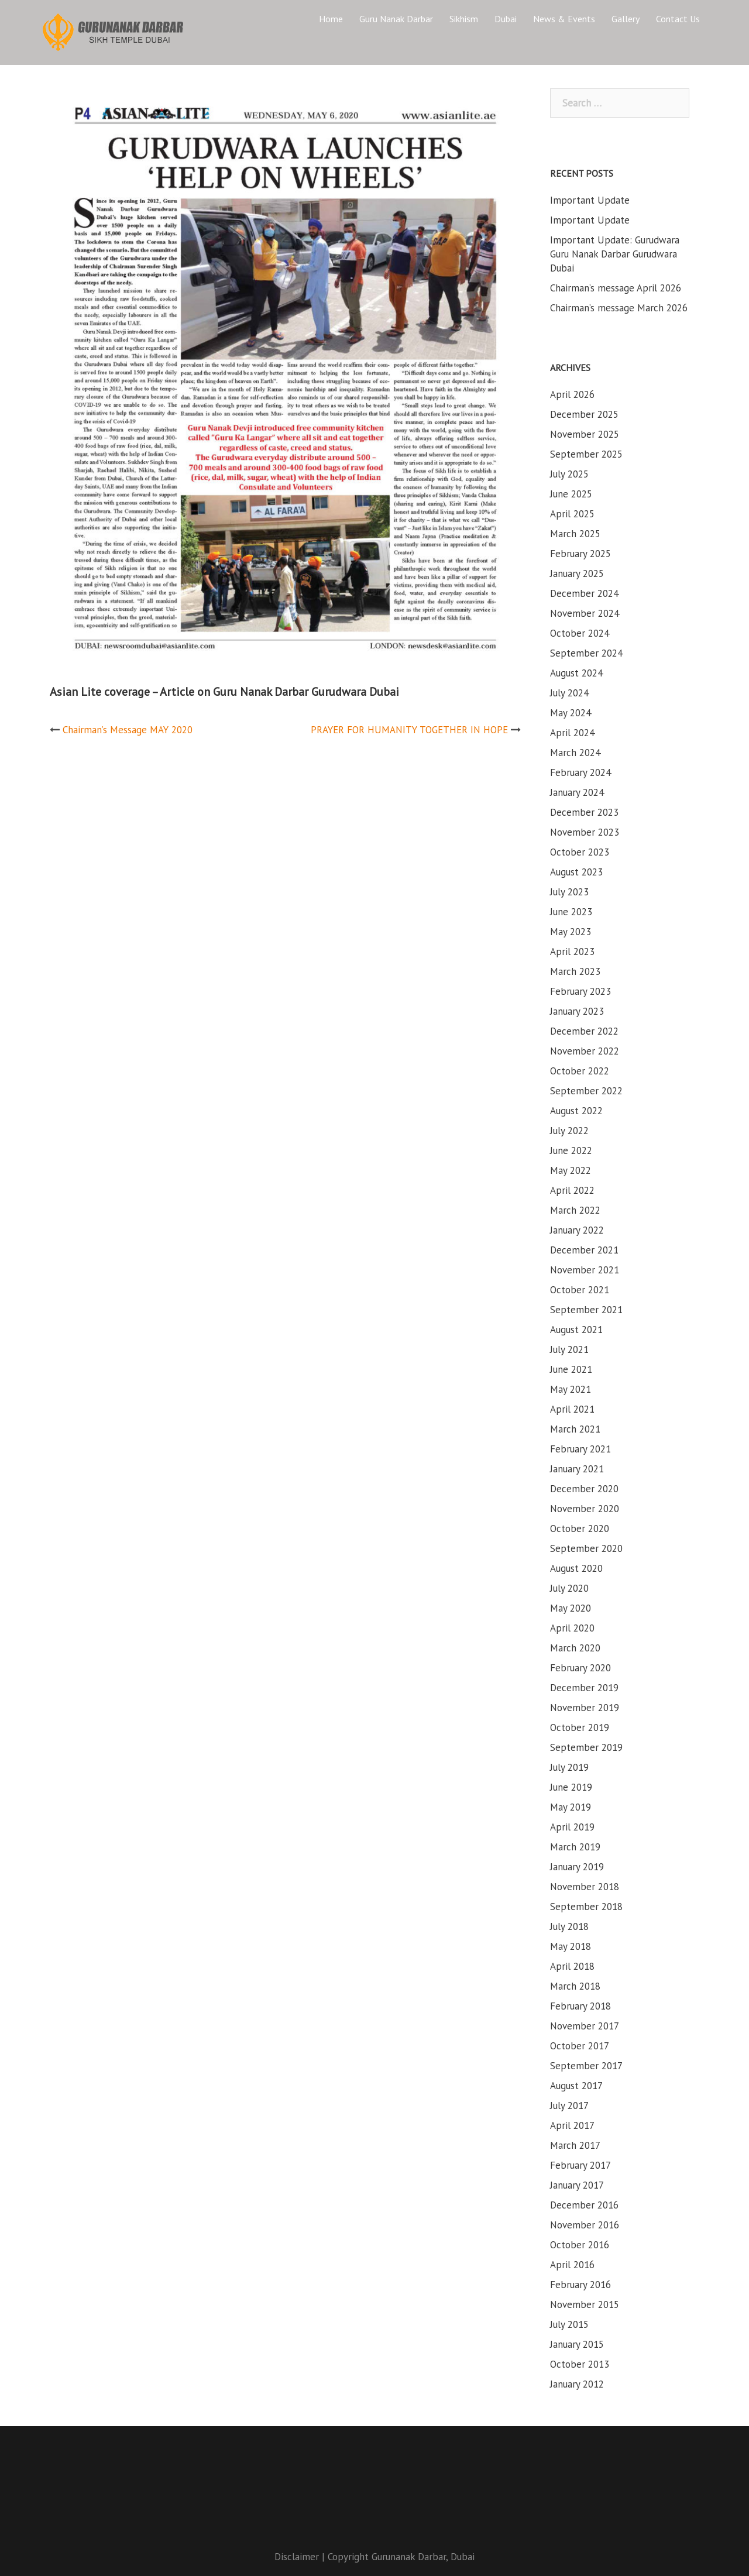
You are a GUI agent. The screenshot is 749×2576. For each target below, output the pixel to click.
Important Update (590, 200)
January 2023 (577, 1011)
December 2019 (584, 1687)
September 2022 (586, 1090)
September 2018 (586, 1906)
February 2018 (580, 2006)
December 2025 (584, 414)
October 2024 (579, 633)
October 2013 (579, 2364)
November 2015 (584, 2304)
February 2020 (580, 1667)
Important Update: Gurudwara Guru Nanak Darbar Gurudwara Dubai (614, 253)
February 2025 (580, 553)
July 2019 (569, 1767)
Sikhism (463, 19)
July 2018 (569, 1926)
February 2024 (580, 772)
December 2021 (584, 1250)
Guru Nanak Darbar (396, 19)
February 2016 (580, 2284)
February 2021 (580, 1448)
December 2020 (584, 1488)
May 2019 (570, 1807)
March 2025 (575, 533)
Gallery (625, 19)
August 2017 (576, 2085)
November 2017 (584, 2025)
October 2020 (579, 1528)
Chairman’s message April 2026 (615, 287)
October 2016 (579, 2244)
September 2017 (586, 2065)
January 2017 (577, 2185)
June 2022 (571, 1150)
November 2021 (584, 1269)
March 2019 (575, 1846)
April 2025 (572, 513)
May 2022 (570, 1170)
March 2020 (575, 1647)
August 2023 (576, 871)
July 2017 (569, 2105)
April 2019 (572, 1827)
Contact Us (678, 19)
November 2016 (584, 2224)
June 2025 (571, 493)
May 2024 (570, 712)
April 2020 (572, 1628)
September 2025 (586, 454)
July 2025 (569, 474)
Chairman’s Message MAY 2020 (128, 729)
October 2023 (579, 852)
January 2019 (577, 1866)
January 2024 (577, 792)
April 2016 (572, 2264)
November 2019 (584, 1707)
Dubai (505, 19)
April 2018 (572, 1966)
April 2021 (572, 1409)
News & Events (564, 19)
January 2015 (577, 2344)
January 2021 (577, 1468)
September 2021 (586, 1309)
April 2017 (572, 2125)
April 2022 (572, 1190)
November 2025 (584, 434)
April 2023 (572, 951)
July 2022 (569, 1130)
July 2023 (569, 891)
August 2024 (576, 673)
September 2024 (586, 653)
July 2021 (569, 1349)
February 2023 (580, 991)
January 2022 (577, 1230)
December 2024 (584, 593)
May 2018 (570, 1946)
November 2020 (584, 1508)
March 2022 (575, 1210)
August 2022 (576, 1110)
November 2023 (584, 832)
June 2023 (571, 911)
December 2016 (584, 2205)
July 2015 (569, 2324)
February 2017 (580, 2165)
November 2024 (584, 613)
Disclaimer (296, 2556)
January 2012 (577, 2384)
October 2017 (579, 2045)
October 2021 (579, 1289)
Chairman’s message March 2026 (619, 307)
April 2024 (572, 732)
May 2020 (570, 1608)
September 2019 (586, 1747)
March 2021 (575, 1429)
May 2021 (570, 1389)
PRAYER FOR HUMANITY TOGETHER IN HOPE (409, 729)
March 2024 (575, 752)
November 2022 (584, 1051)
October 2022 (579, 1070)
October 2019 (579, 1727)
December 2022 (584, 1031)
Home (331, 19)
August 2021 (576, 1329)
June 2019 (571, 1787)
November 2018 (584, 1886)
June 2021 (571, 1369)
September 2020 (586, 1548)
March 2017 (575, 2145)
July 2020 (569, 1588)
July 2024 (569, 692)
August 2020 (576, 1568)
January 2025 (577, 573)
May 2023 (570, 931)
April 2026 (572, 394)
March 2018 (575, 1986)
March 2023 (575, 971)
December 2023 (584, 812)
